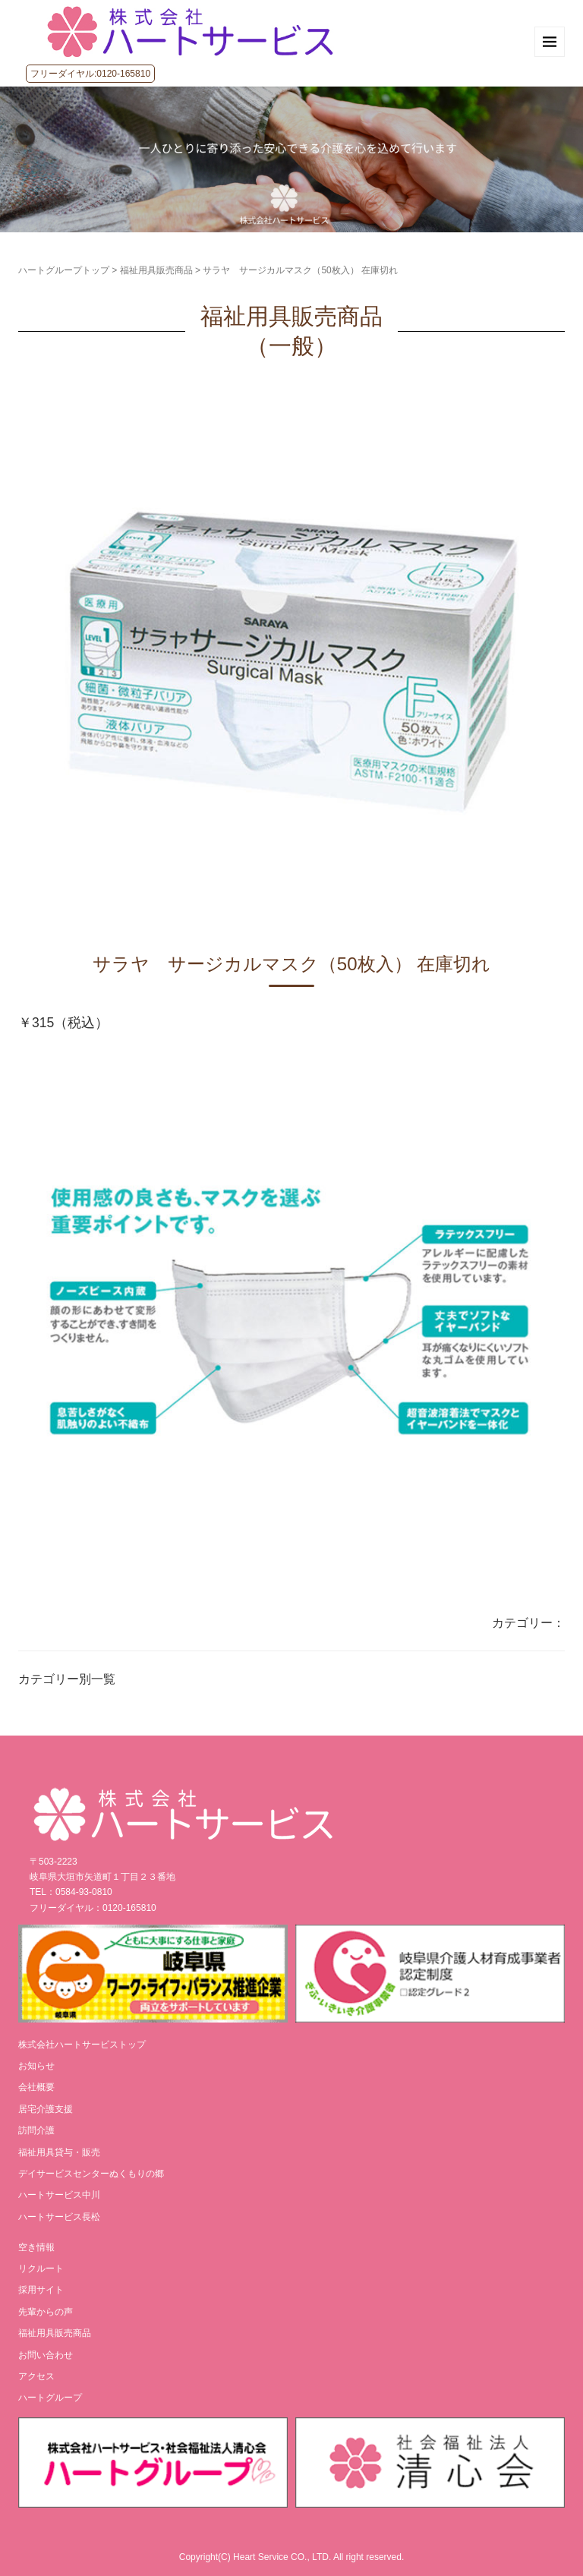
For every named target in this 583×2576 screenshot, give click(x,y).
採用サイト (41, 2289)
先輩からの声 (45, 2311)
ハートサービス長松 (59, 2217)
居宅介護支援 (45, 2109)
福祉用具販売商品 (156, 270)
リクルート (41, 2268)
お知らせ (36, 2065)
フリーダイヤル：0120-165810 (93, 1908)
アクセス (36, 2376)
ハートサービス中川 (59, 2195)
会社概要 (36, 2087)
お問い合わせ (45, 2355)
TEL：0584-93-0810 (71, 1892)
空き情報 (36, 2247)
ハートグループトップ (63, 270)
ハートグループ (50, 2397)
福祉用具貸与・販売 (59, 2152)
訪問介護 (36, 2130)
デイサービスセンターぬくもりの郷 (91, 2173)
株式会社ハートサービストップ (82, 2044)
